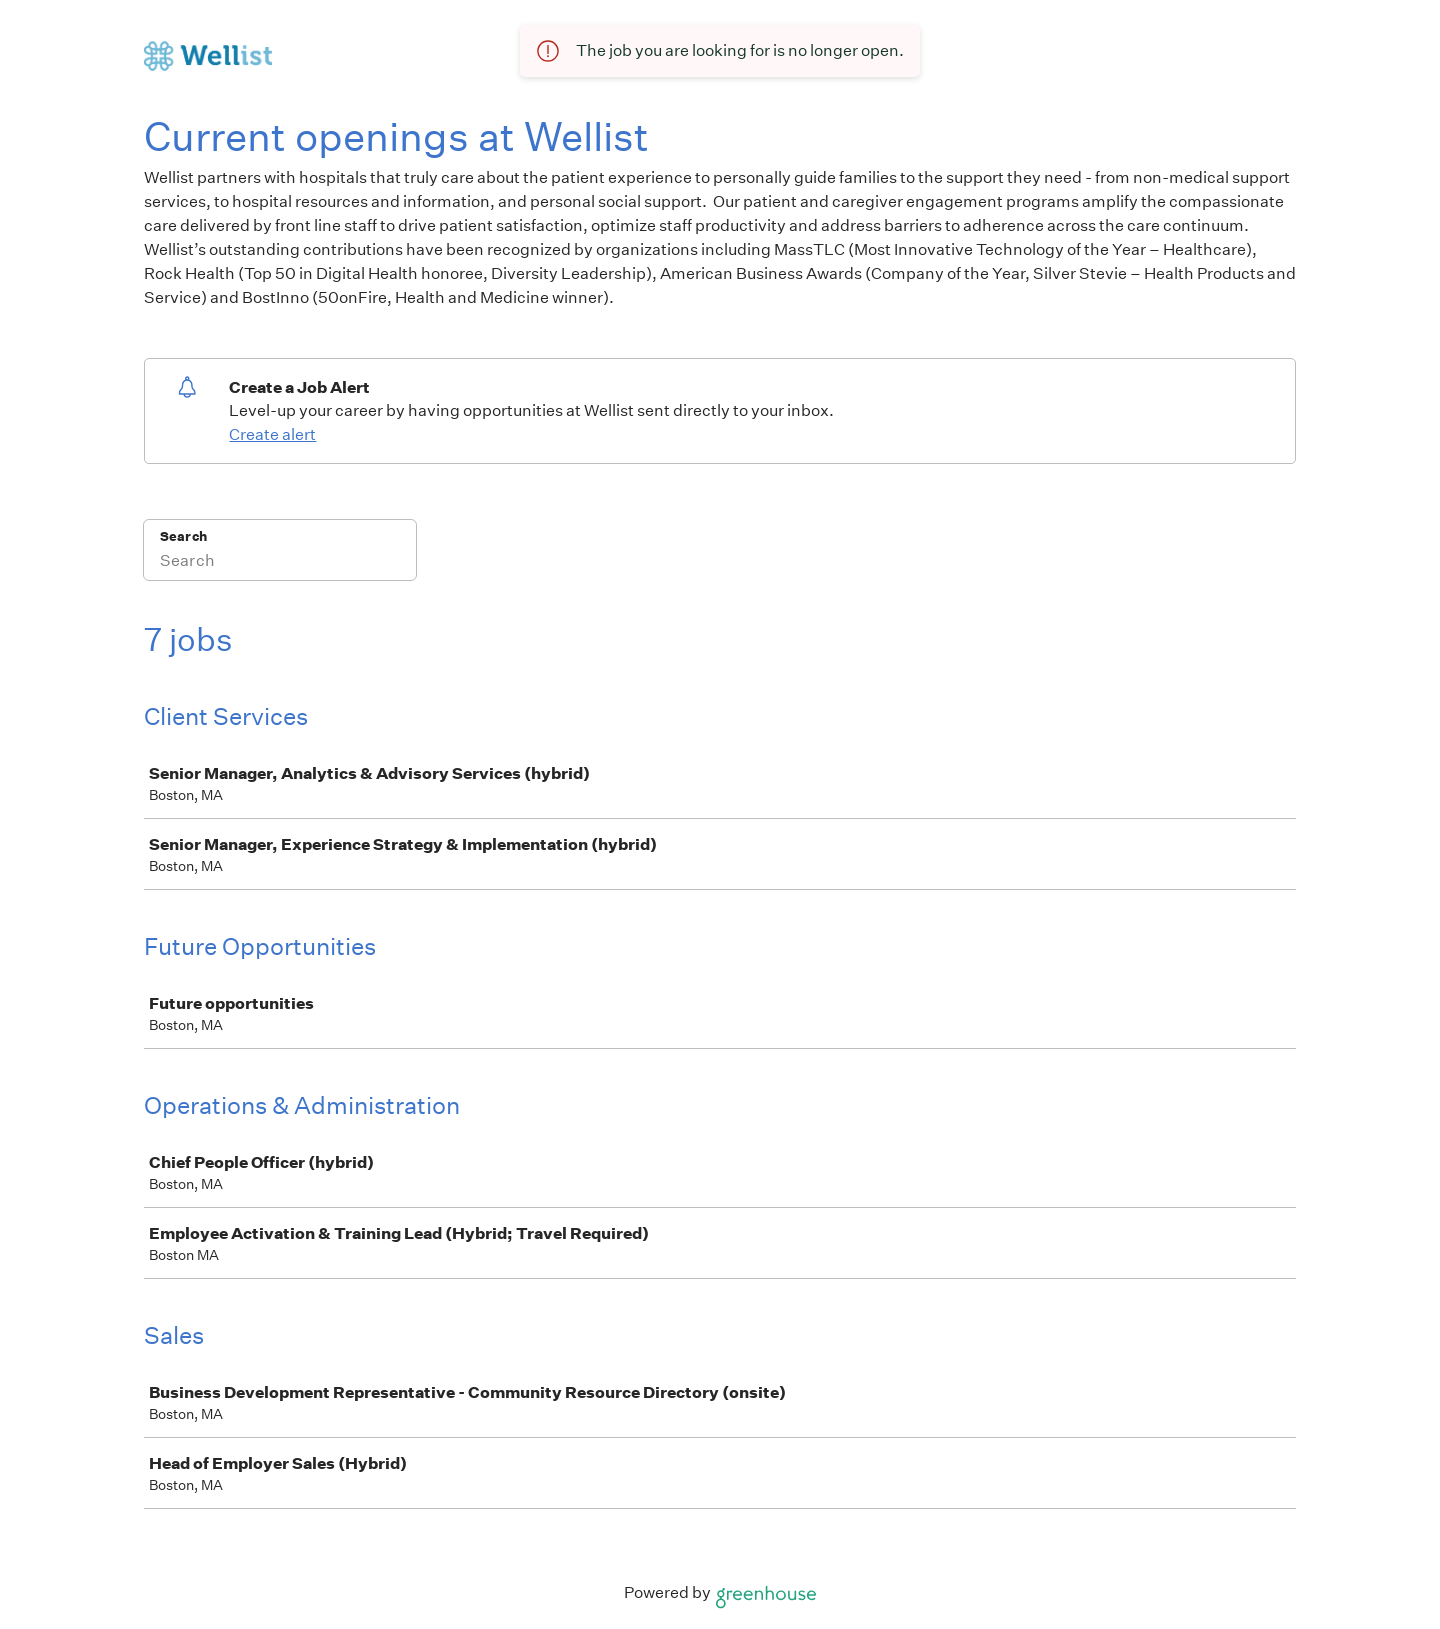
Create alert (272, 434)
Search (183, 536)
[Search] (280, 563)
